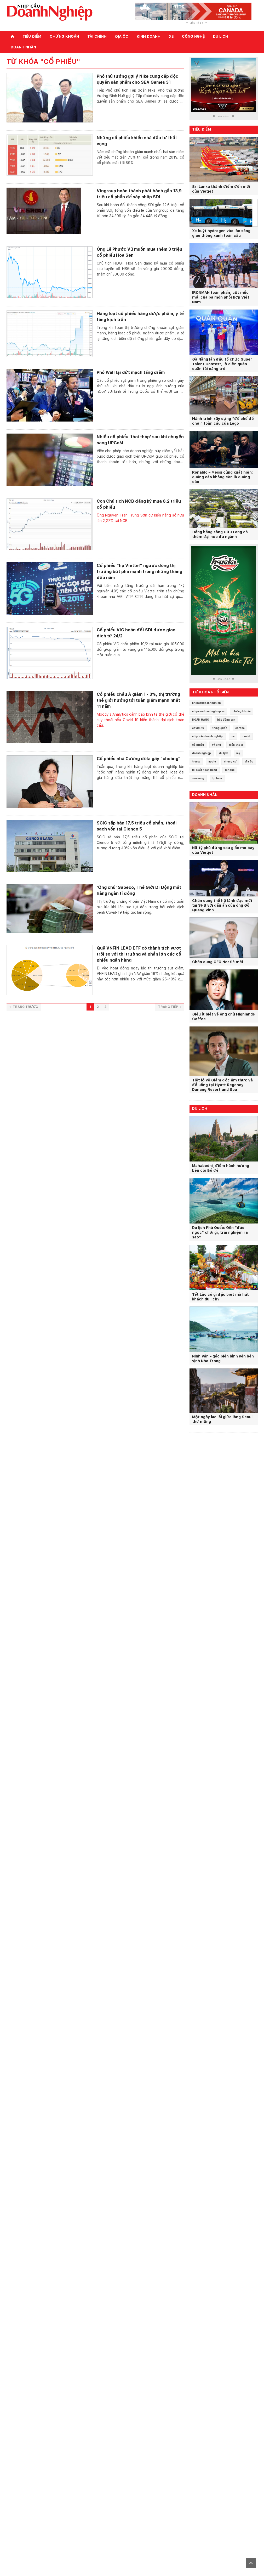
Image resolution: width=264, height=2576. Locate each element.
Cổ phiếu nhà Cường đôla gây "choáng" (138, 758)
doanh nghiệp (201, 753)
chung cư (230, 761)
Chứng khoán (64, 36)
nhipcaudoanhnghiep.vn (208, 711)
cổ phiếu (198, 744)
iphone (229, 769)
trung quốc (219, 727)
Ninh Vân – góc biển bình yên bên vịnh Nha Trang (223, 1358)
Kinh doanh (148, 36)
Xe (171, 36)
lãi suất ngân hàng (204, 769)
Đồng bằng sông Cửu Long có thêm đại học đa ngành (220, 534)
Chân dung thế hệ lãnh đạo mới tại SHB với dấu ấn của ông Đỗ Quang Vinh (222, 905)
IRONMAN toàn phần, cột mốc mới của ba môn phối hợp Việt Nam (220, 297)
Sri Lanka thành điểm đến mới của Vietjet (221, 188)
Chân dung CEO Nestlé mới (217, 962)
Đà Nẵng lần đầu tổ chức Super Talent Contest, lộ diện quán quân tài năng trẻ (222, 364)
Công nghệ (193, 36)
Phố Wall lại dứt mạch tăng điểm (131, 372)
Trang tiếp (169, 1007)
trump (196, 761)
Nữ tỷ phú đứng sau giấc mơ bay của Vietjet (223, 850)
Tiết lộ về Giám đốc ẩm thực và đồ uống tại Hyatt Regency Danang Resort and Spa (222, 1085)
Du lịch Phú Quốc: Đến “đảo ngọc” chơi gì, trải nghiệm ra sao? (220, 1232)
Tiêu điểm (31, 36)
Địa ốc (121, 36)
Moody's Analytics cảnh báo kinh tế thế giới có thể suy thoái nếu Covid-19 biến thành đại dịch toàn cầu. (140, 719)
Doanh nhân (23, 47)
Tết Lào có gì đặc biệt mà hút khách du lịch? (220, 1296)
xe (232, 736)
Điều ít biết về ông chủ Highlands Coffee (223, 1016)
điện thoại (236, 744)
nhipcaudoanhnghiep (206, 702)
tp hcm (217, 778)
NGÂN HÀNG (200, 719)
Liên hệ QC (196, 23)
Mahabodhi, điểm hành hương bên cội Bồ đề (220, 1168)
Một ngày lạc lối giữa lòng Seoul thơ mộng (222, 1419)
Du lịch (220, 36)
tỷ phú (216, 744)
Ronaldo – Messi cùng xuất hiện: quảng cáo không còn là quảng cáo (222, 477)
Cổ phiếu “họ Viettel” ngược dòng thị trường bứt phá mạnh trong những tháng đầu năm (139, 571)
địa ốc (249, 761)
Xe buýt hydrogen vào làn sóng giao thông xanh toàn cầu (221, 233)
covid (246, 736)
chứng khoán (242, 711)
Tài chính (97, 36)
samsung (198, 778)
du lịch (223, 753)
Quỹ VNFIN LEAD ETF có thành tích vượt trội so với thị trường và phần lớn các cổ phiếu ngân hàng (139, 954)
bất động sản (226, 719)
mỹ (238, 753)
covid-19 (198, 727)
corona (240, 727)
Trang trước (23, 1007)
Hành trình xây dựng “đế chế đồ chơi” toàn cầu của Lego (223, 421)
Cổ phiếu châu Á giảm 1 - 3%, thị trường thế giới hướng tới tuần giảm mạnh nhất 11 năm (138, 700)
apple (212, 761)
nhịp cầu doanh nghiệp (207, 736)
